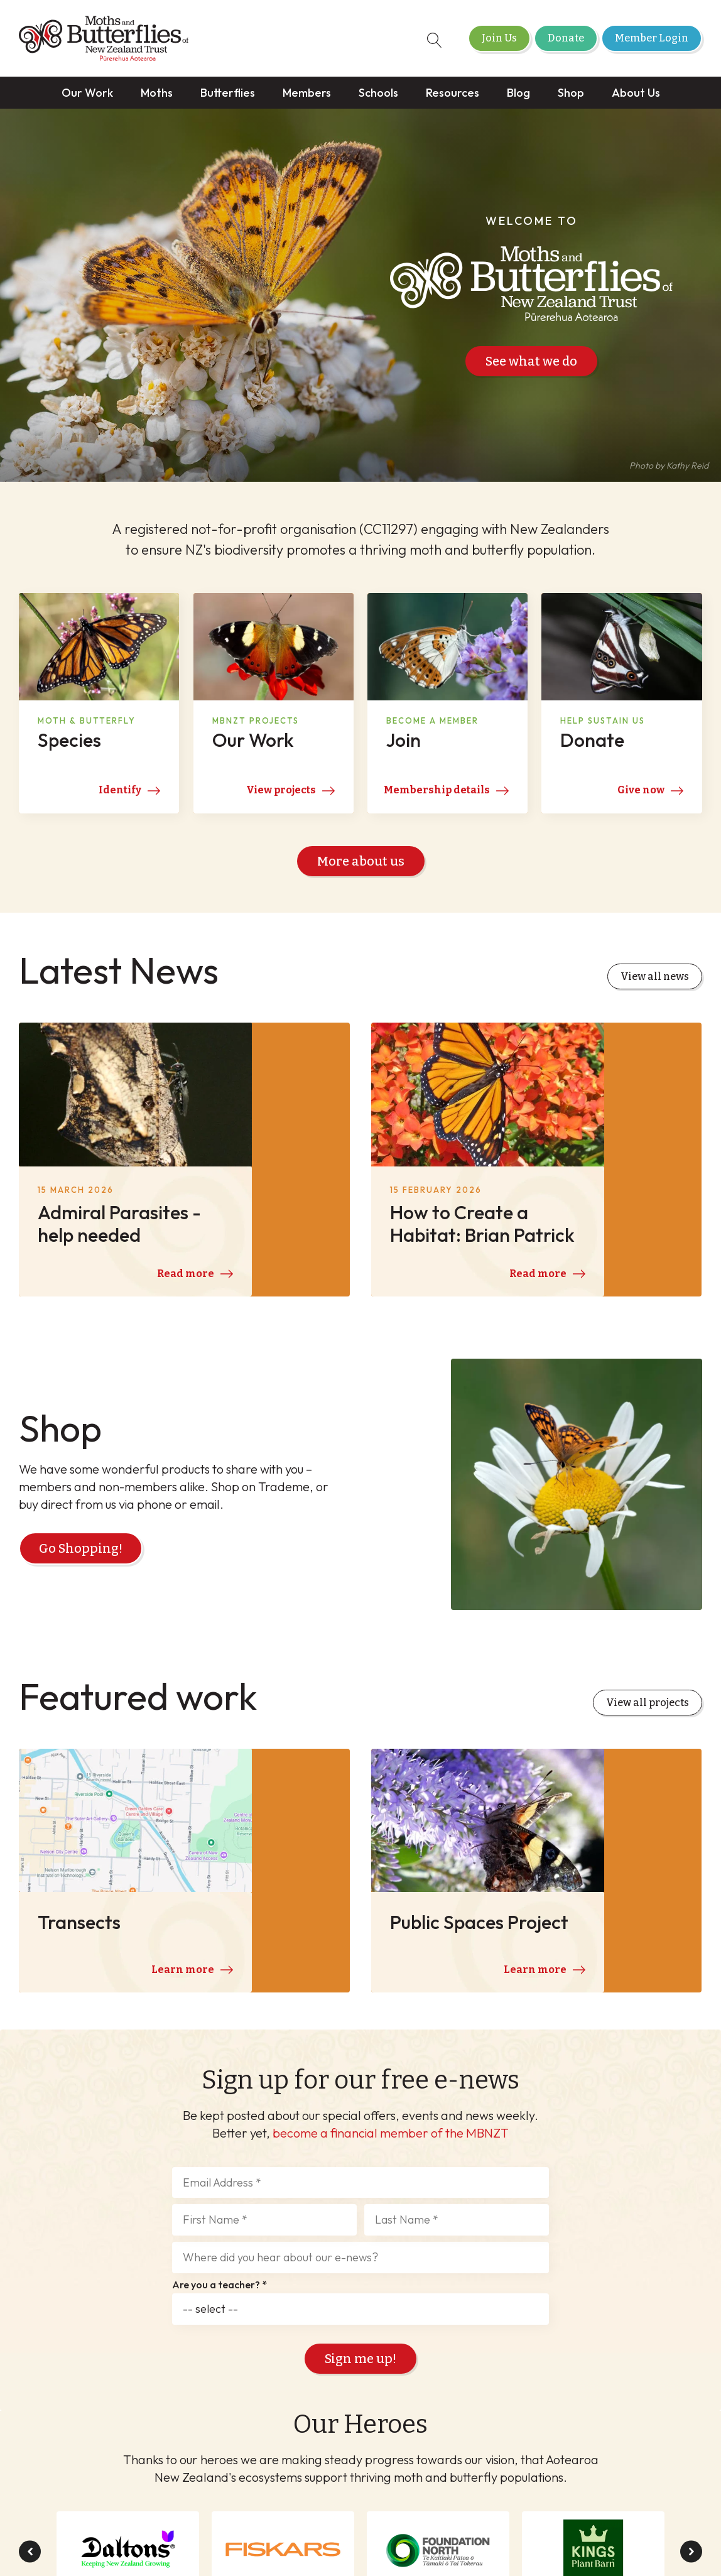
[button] (30, 2339)
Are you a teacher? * (219, 2072)
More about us (360, 866)
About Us (636, 92)
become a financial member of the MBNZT (391, 1920)
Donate (566, 38)
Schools (378, 92)
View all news (655, 981)
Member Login (651, 38)
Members (307, 92)
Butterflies (227, 92)
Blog (518, 92)
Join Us (499, 38)
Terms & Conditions (369, 2506)
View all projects (647, 1586)
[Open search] (428, 40)
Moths (157, 92)
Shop (571, 92)
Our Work (87, 92)
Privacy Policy (466, 2506)
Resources (452, 92)
